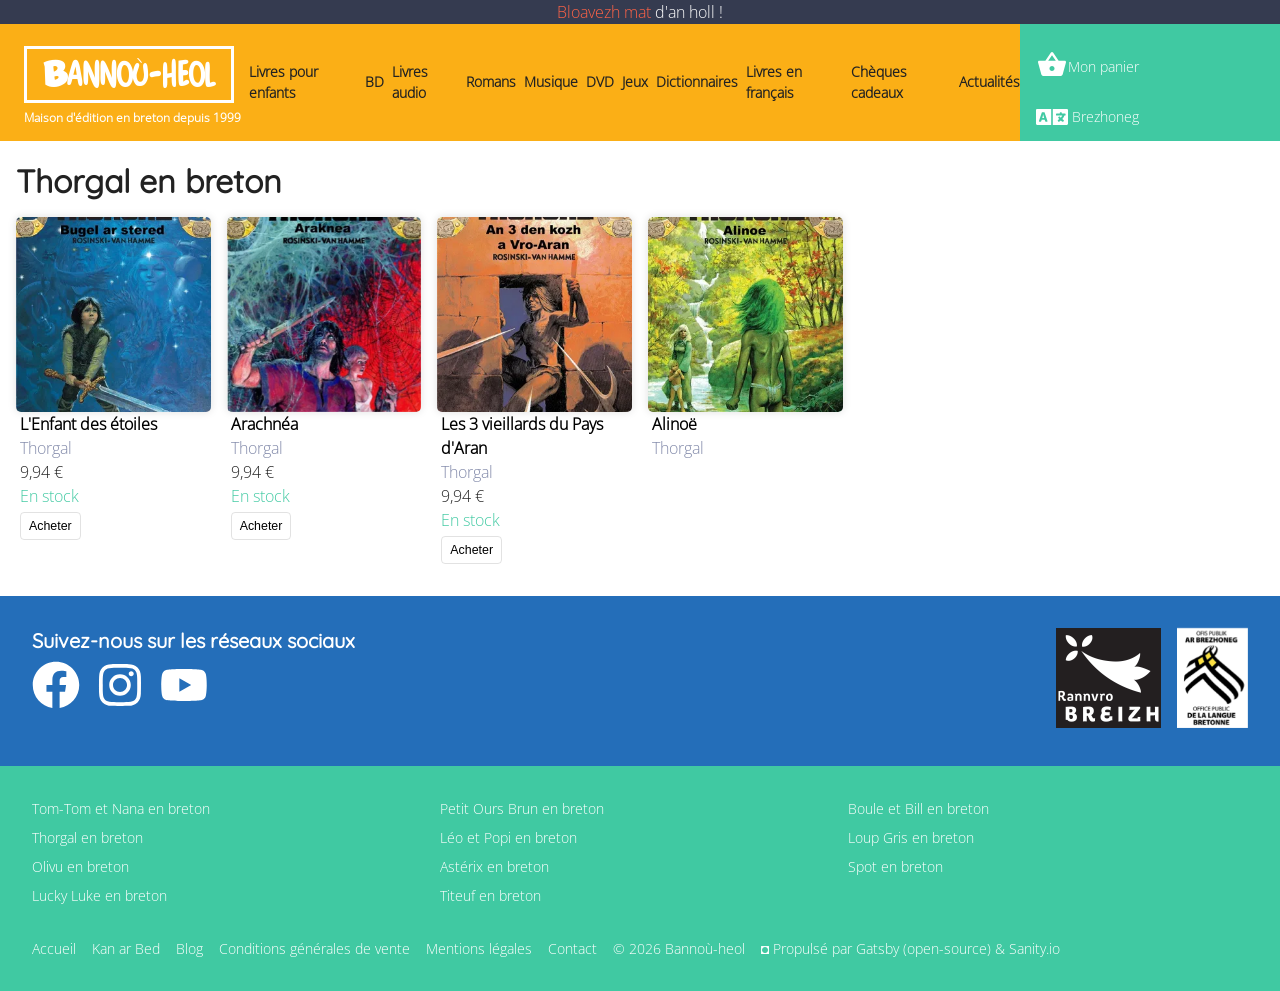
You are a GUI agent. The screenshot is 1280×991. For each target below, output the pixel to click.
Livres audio (410, 82)
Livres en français (774, 82)
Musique (551, 81)
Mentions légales (479, 948)
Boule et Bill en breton (918, 808)
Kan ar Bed (126, 948)
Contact (572, 948)
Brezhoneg (1105, 116)
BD (374, 81)
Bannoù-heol (129, 74)
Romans (491, 81)
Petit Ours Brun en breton (522, 808)
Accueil (54, 948)
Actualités (989, 81)
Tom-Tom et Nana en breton (121, 808)
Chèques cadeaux (879, 82)
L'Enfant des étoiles (88, 424)
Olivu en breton (80, 866)
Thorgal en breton (87, 837)
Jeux (635, 81)
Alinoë (674, 424)
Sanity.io (1034, 948)
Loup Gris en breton (911, 837)
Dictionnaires (697, 81)
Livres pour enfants (283, 82)
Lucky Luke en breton (99, 895)
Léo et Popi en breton (508, 837)
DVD (600, 81)
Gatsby (877, 948)
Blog (189, 948)
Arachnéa (264, 424)
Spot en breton (895, 866)
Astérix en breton (494, 866)
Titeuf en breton (490, 895)
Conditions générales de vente (314, 948)
